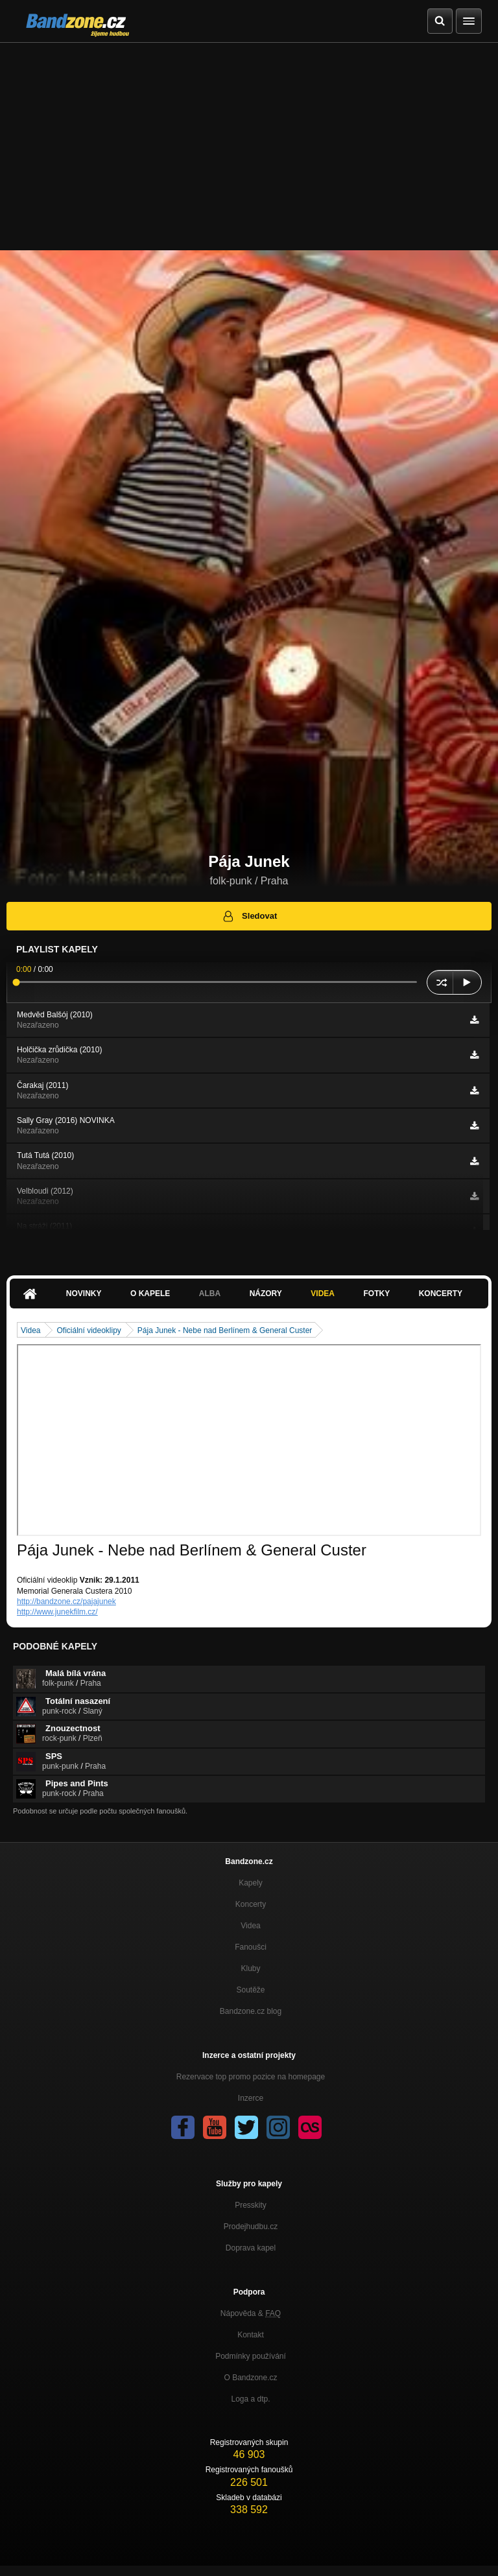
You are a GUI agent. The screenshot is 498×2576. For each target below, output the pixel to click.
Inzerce (250, 2098)
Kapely (251, 1882)
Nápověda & (250, 2313)
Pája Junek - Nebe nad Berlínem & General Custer (224, 1330)
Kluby (250, 1968)
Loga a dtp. (250, 2399)
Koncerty (440, 1293)
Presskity (251, 2205)
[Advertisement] (249, 140)
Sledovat (249, 916)
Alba (209, 1293)
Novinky (84, 1293)
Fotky (376, 1293)
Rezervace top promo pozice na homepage (250, 2076)
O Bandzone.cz (250, 2377)
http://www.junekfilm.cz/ (57, 1611)
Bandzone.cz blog (250, 2011)
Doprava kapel (251, 2247)
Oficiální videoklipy (88, 1330)
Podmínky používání (250, 2356)
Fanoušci (251, 1947)
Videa (323, 1293)
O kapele (150, 1293)
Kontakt (250, 2334)
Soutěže (250, 1989)
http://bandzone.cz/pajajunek (66, 1601)
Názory (266, 1293)
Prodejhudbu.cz (251, 2226)
